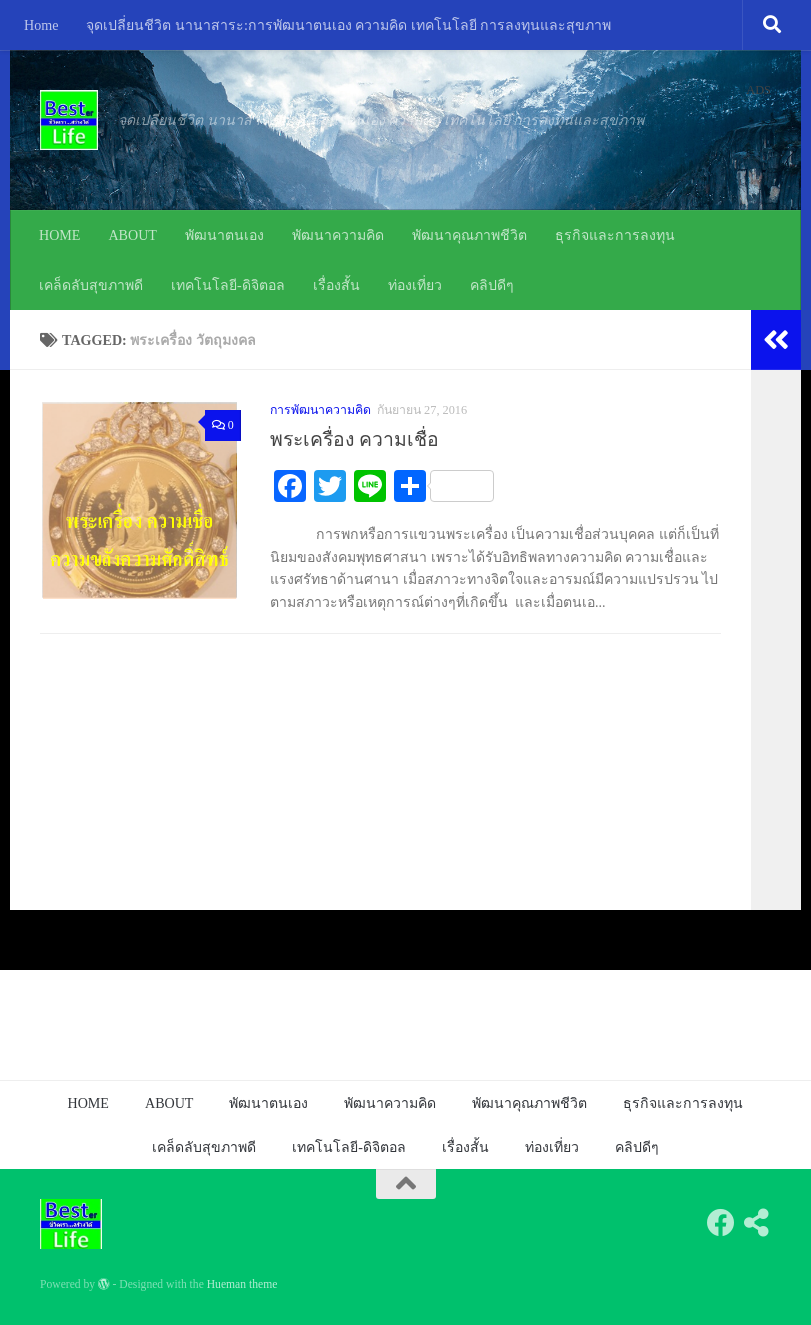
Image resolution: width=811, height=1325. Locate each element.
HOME (59, 235)
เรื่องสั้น (336, 285)
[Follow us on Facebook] (721, 1223)
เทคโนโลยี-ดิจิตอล (228, 285)
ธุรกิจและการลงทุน (615, 235)
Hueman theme (242, 1284)
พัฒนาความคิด (338, 235)
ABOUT (132, 235)
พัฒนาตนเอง (224, 235)
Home (41, 25)
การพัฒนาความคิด (320, 410)
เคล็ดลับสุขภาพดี (91, 285)
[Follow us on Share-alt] (757, 1223)
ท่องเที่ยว (415, 285)
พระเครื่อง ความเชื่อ (354, 439)
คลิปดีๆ (492, 285)
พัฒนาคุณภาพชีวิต (469, 235)
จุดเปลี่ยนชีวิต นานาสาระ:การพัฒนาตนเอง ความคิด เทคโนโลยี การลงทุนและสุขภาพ (348, 25)
